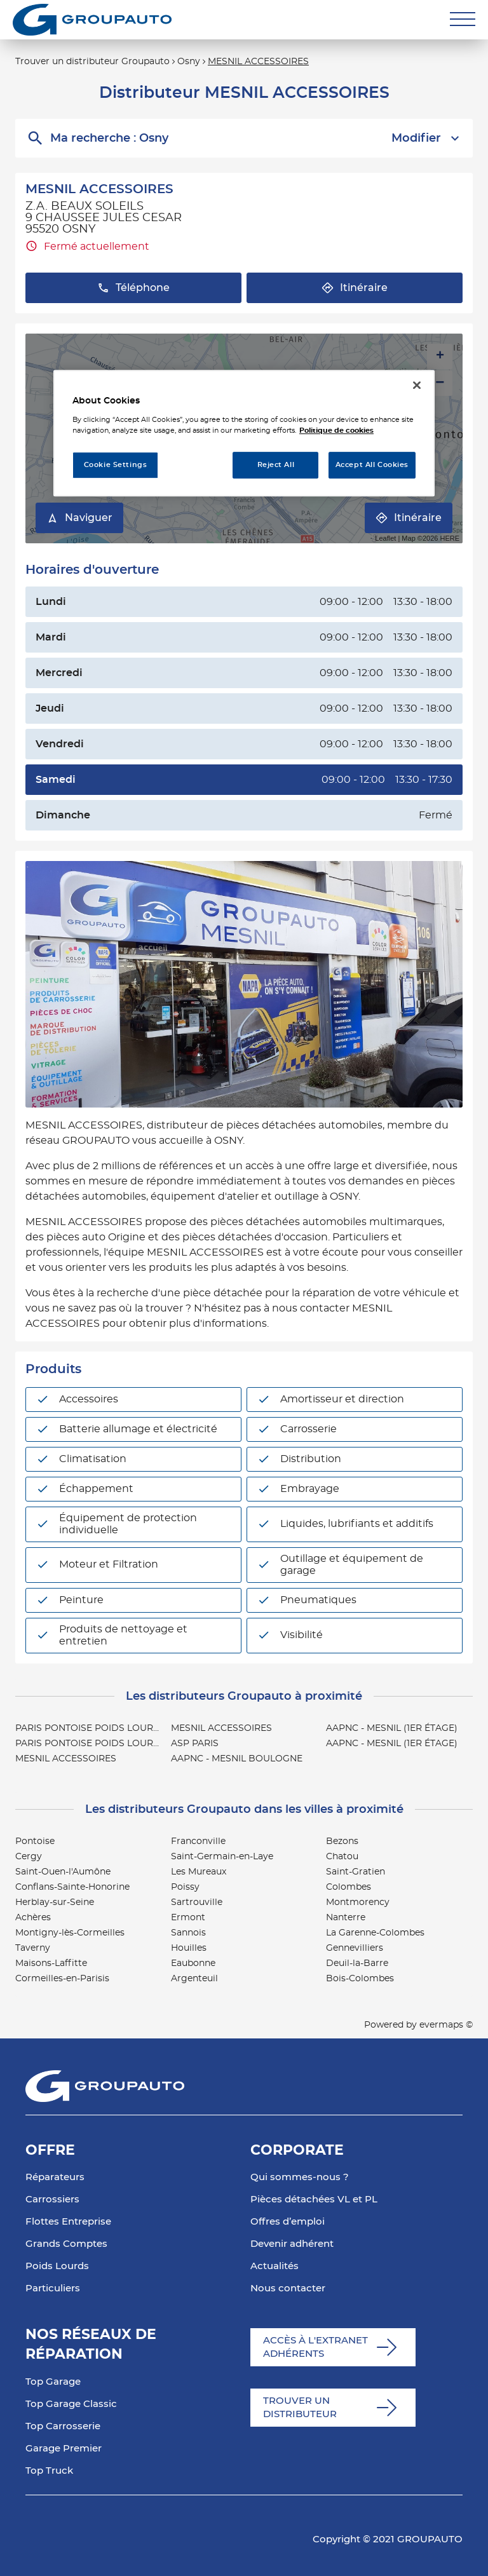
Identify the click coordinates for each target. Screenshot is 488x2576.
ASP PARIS (195, 1743)
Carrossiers (52, 2199)
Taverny (32, 1948)
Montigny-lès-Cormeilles (70, 1933)
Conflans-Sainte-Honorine (72, 1887)
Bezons (342, 1841)
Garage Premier (63, 2448)
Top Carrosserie (62, 2426)
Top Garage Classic (71, 2404)
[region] (244, 433)
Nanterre (345, 1917)
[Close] (417, 385)
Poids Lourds (57, 2266)
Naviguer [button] (79, 518)
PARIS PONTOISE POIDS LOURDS (90, 1728)
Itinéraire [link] (409, 518)
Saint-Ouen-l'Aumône (63, 1872)
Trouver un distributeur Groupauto (92, 61)
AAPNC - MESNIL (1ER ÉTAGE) (392, 1728)
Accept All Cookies (372, 464)
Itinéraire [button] (355, 288)
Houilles (189, 1948)
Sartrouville (196, 1902)
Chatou (342, 1856)
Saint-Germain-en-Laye (222, 1856)
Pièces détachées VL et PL (313, 2199)
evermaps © (446, 2025)
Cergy (28, 1856)
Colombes (348, 1887)
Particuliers (52, 2288)
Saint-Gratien (355, 1872)
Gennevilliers (354, 1948)
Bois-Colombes (360, 1978)
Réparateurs (55, 2177)
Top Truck (49, 2471)
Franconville (198, 1841)
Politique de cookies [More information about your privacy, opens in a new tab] (336, 430)
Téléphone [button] (133, 288)
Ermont (188, 1917)
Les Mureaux (198, 1872)
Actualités (274, 2266)
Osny (188, 61)
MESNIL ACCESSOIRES (258, 61)
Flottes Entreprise (68, 2222)
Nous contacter (287, 2288)
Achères (33, 1917)
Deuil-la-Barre (357, 1963)
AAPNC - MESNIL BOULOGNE (236, 1758)
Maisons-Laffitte (51, 1963)
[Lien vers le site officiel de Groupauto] (92, 20)
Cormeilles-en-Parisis (62, 1978)
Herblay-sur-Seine (54, 1902)
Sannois (188, 1933)
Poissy (185, 1887)
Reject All (276, 464)
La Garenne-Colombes (375, 1933)
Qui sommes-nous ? (299, 2177)
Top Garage (53, 2382)
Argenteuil (194, 1978)
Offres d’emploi (287, 2222)
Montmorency (358, 1902)
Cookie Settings (115, 464)
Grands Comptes (66, 2244)
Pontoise (35, 1841)
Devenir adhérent (292, 2244)
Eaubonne (193, 1963)
